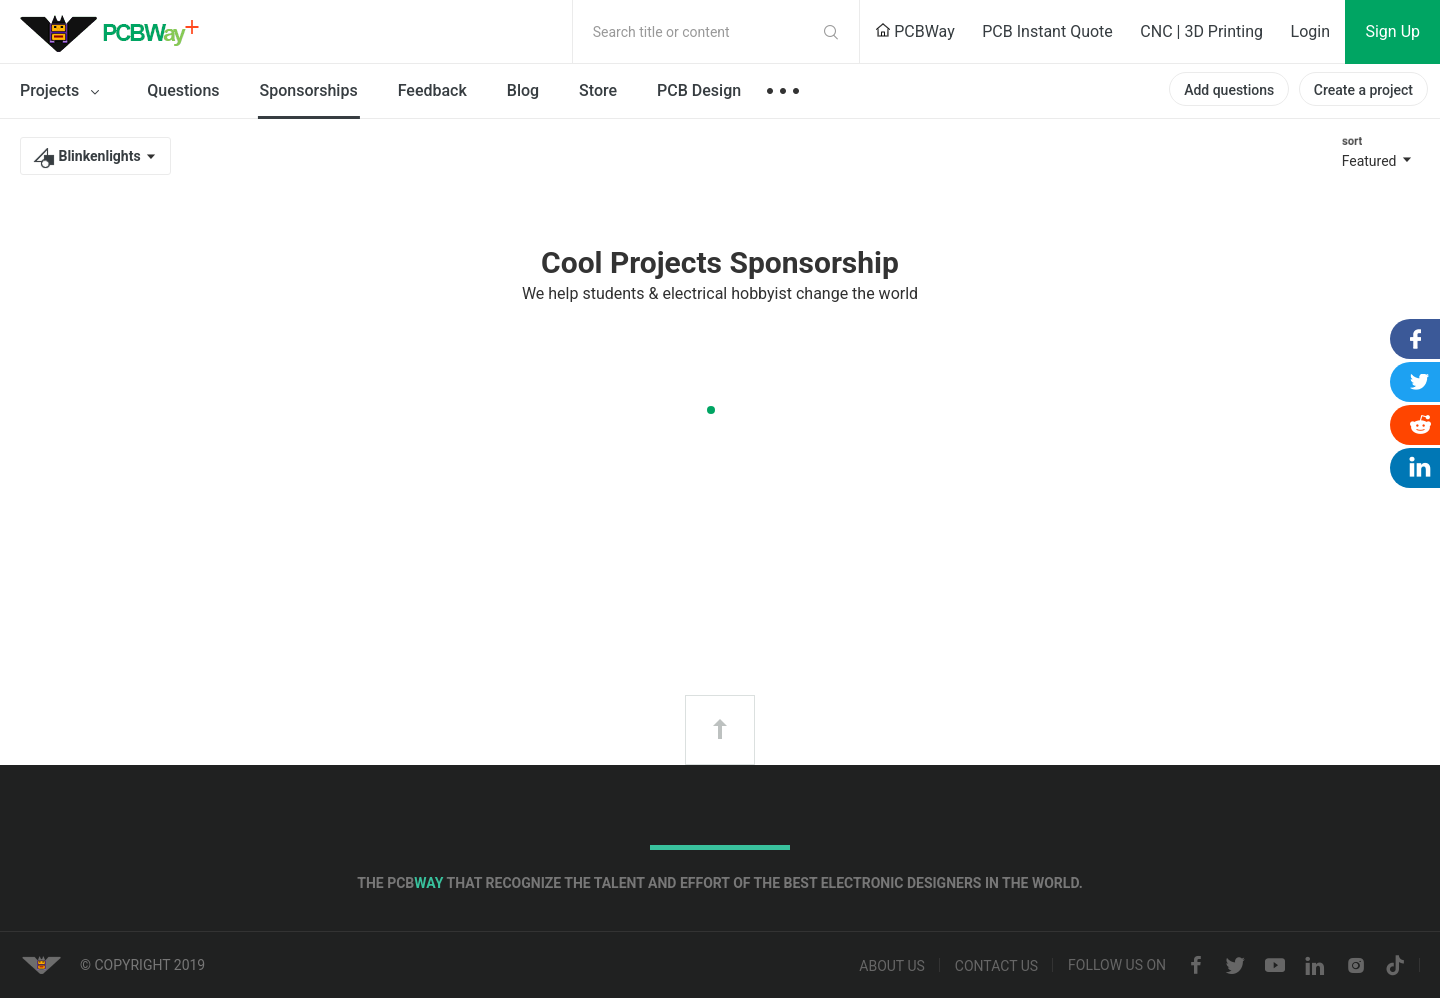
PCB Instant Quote (1047, 31)
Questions (183, 90)
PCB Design (699, 90)
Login (1310, 31)
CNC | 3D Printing (1201, 31)
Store (598, 90)
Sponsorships (309, 90)
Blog (523, 90)
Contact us (996, 966)
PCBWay (915, 31)
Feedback (432, 90)
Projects (63, 92)
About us (892, 966)
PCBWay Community (115, 32)
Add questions (1229, 90)
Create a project (1363, 90)
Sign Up (1392, 31)
